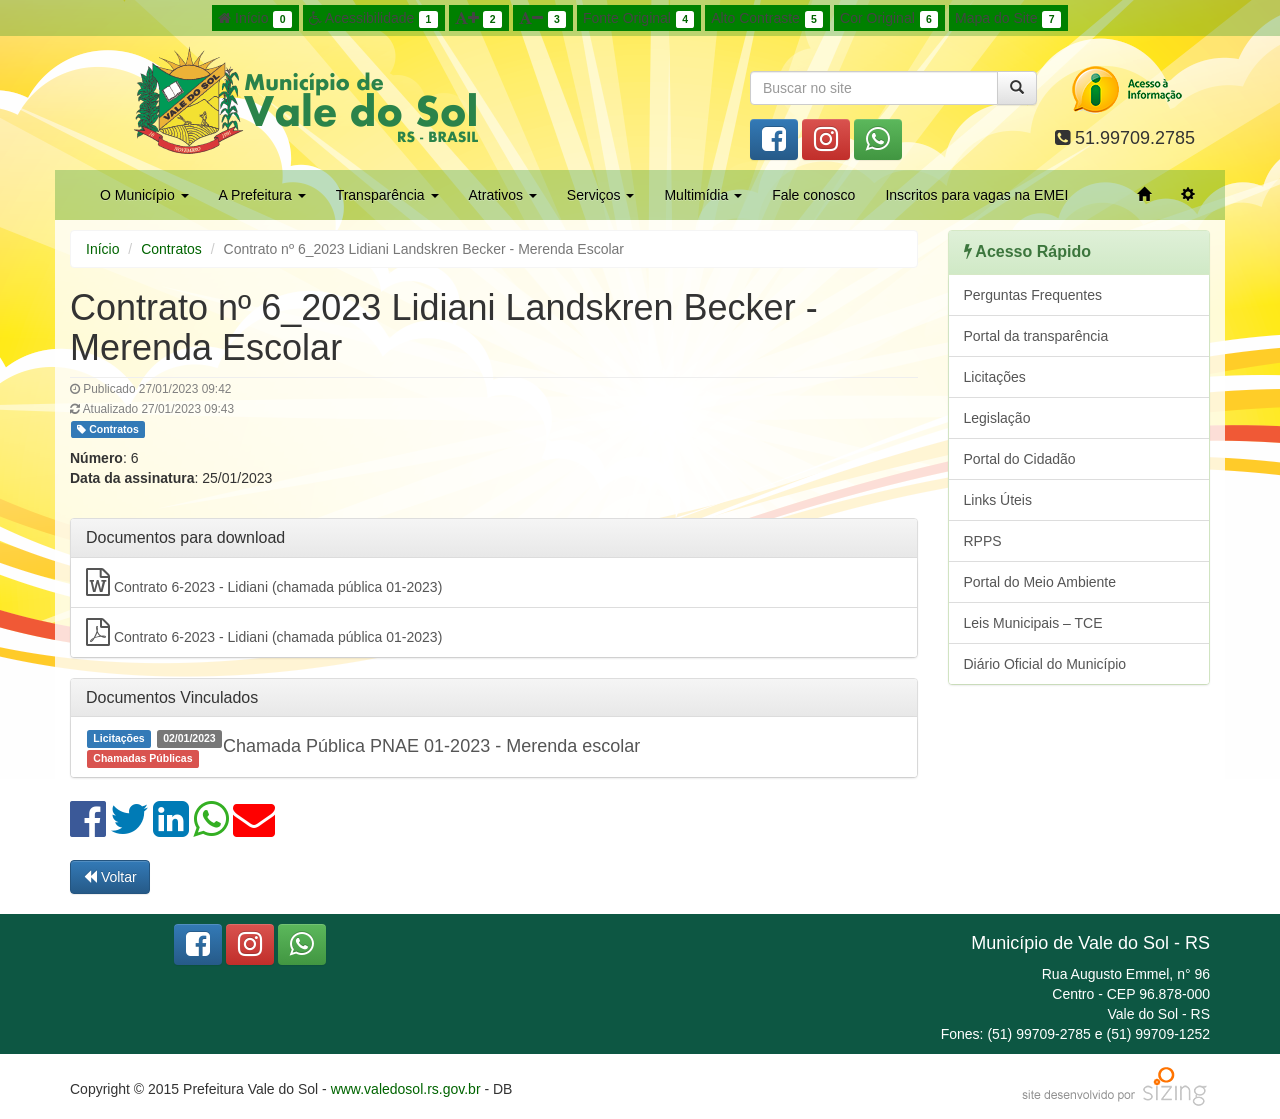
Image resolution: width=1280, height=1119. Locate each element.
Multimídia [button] (703, 195)
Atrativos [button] (503, 195)
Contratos (171, 249)
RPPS (983, 541)
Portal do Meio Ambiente (1040, 582)
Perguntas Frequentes (1033, 295)
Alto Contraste (767, 19)
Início (255, 19)
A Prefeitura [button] (262, 195)
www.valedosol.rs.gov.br (406, 1089)
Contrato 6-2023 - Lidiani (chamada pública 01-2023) (264, 582)
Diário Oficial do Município (1045, 664)
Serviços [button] (601, 195)
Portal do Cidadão (1020, 459)
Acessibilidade (373, 19)
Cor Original (889, 19)
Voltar (110, 877)
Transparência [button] (387, 195)
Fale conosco (813, 195)
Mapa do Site (1008, 19)
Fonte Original (638, 19)
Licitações (995, 377)
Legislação (997, 418)
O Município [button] (144, 195)
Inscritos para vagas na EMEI (976, 195)
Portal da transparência (1036, 336)
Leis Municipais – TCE (1033, 623)
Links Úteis (998, 500)
